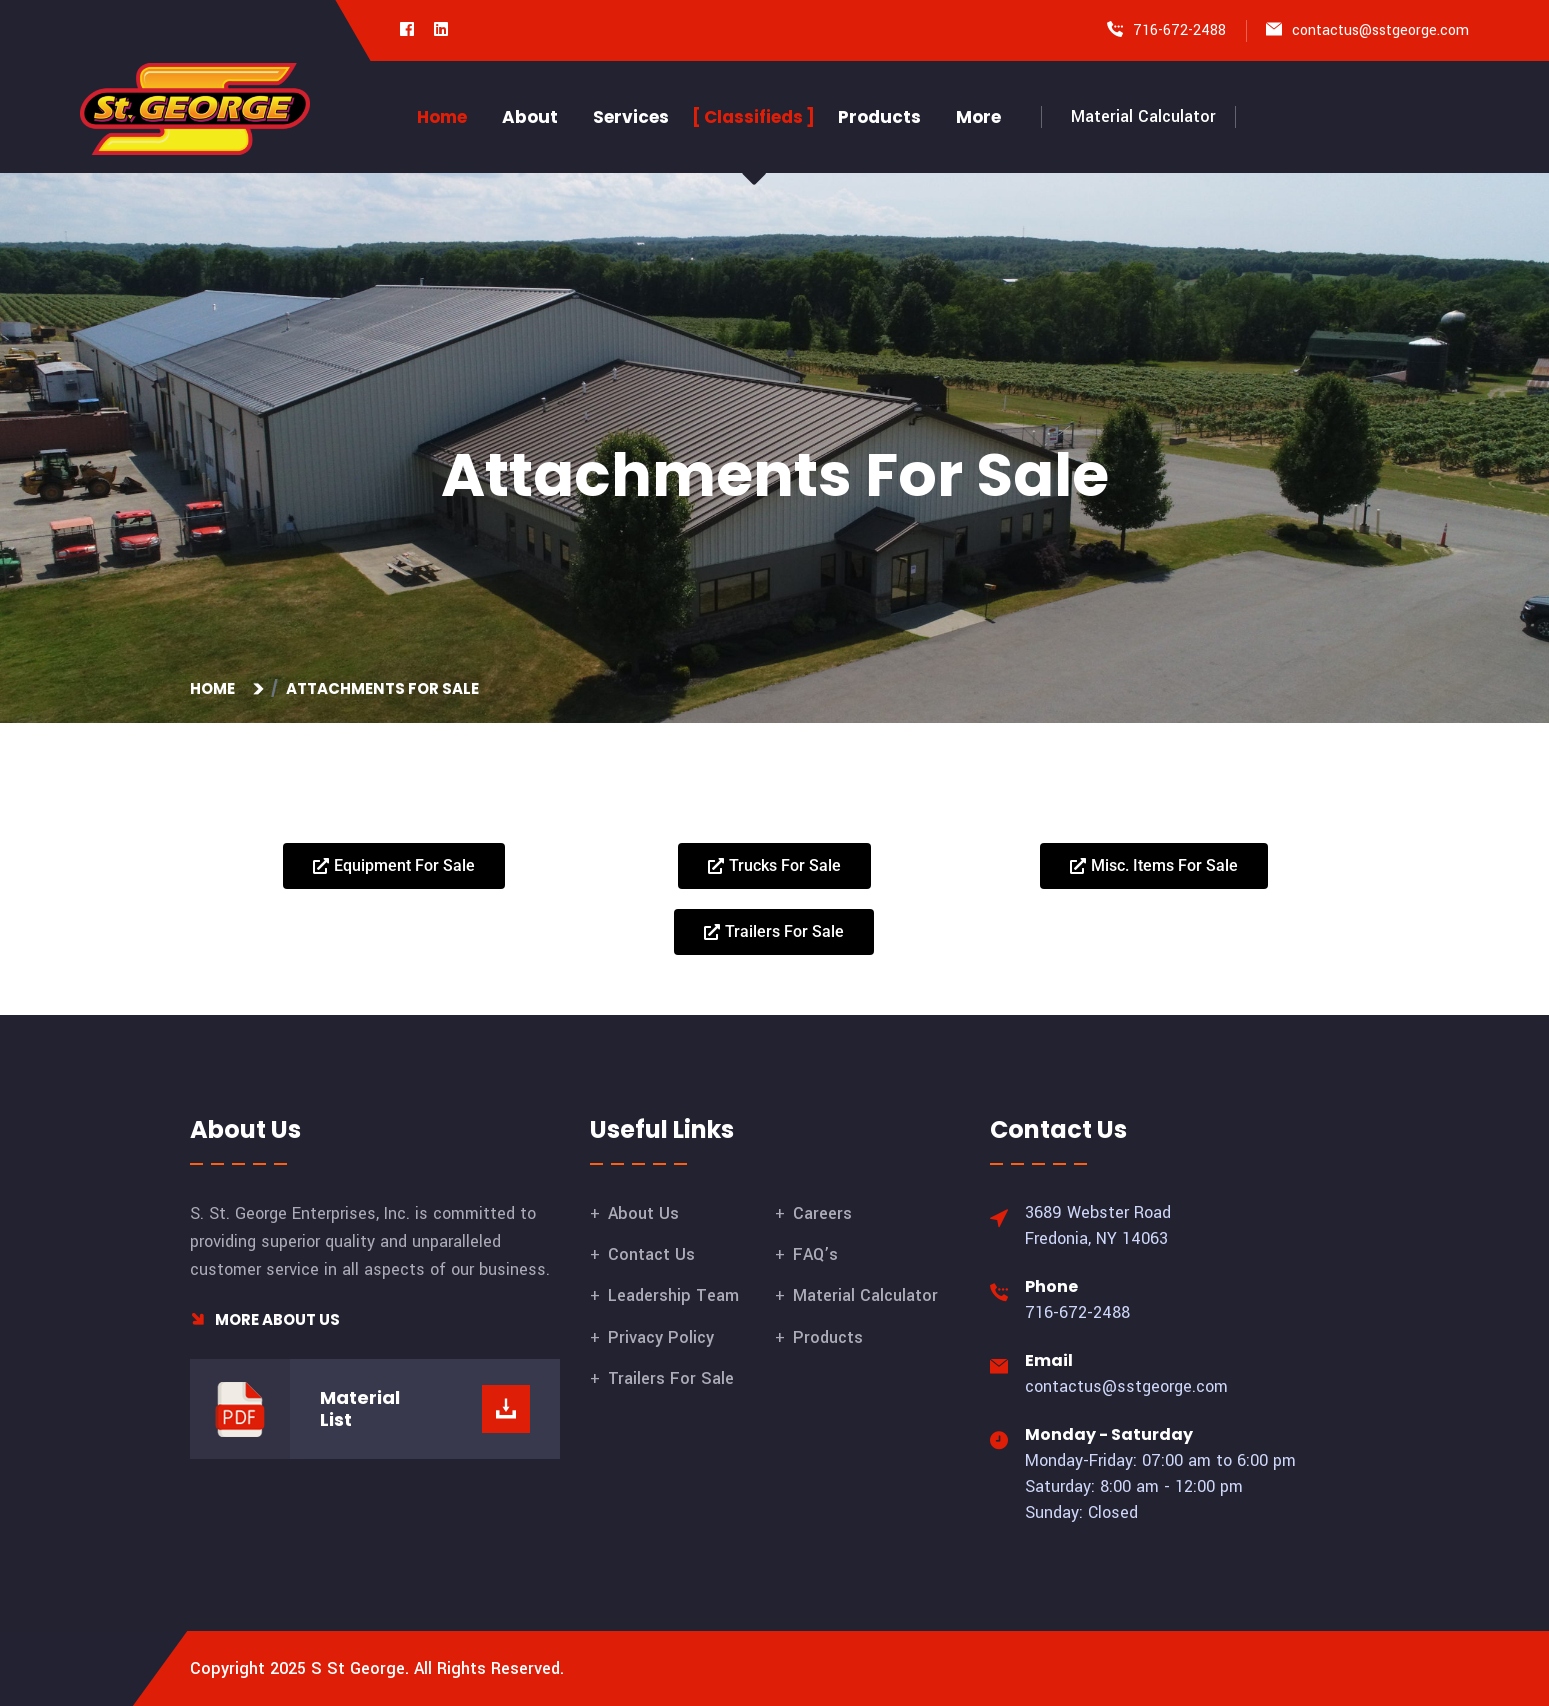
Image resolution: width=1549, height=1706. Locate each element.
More (978, 117)
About (530, 117)
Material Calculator (1143, 116)
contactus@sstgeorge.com (1380, 30)
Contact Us (651, 1254)
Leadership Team (673, 1295)
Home (442, 117)
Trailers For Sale (671, 1378)
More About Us (265, 1319)
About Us (643, 1213)
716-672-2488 (1179, 30)
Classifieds (753, 117)
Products (879, 117)
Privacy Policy (661, 1337)
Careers (822, 1213)
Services (631, 117)
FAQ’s (815, 1254)
